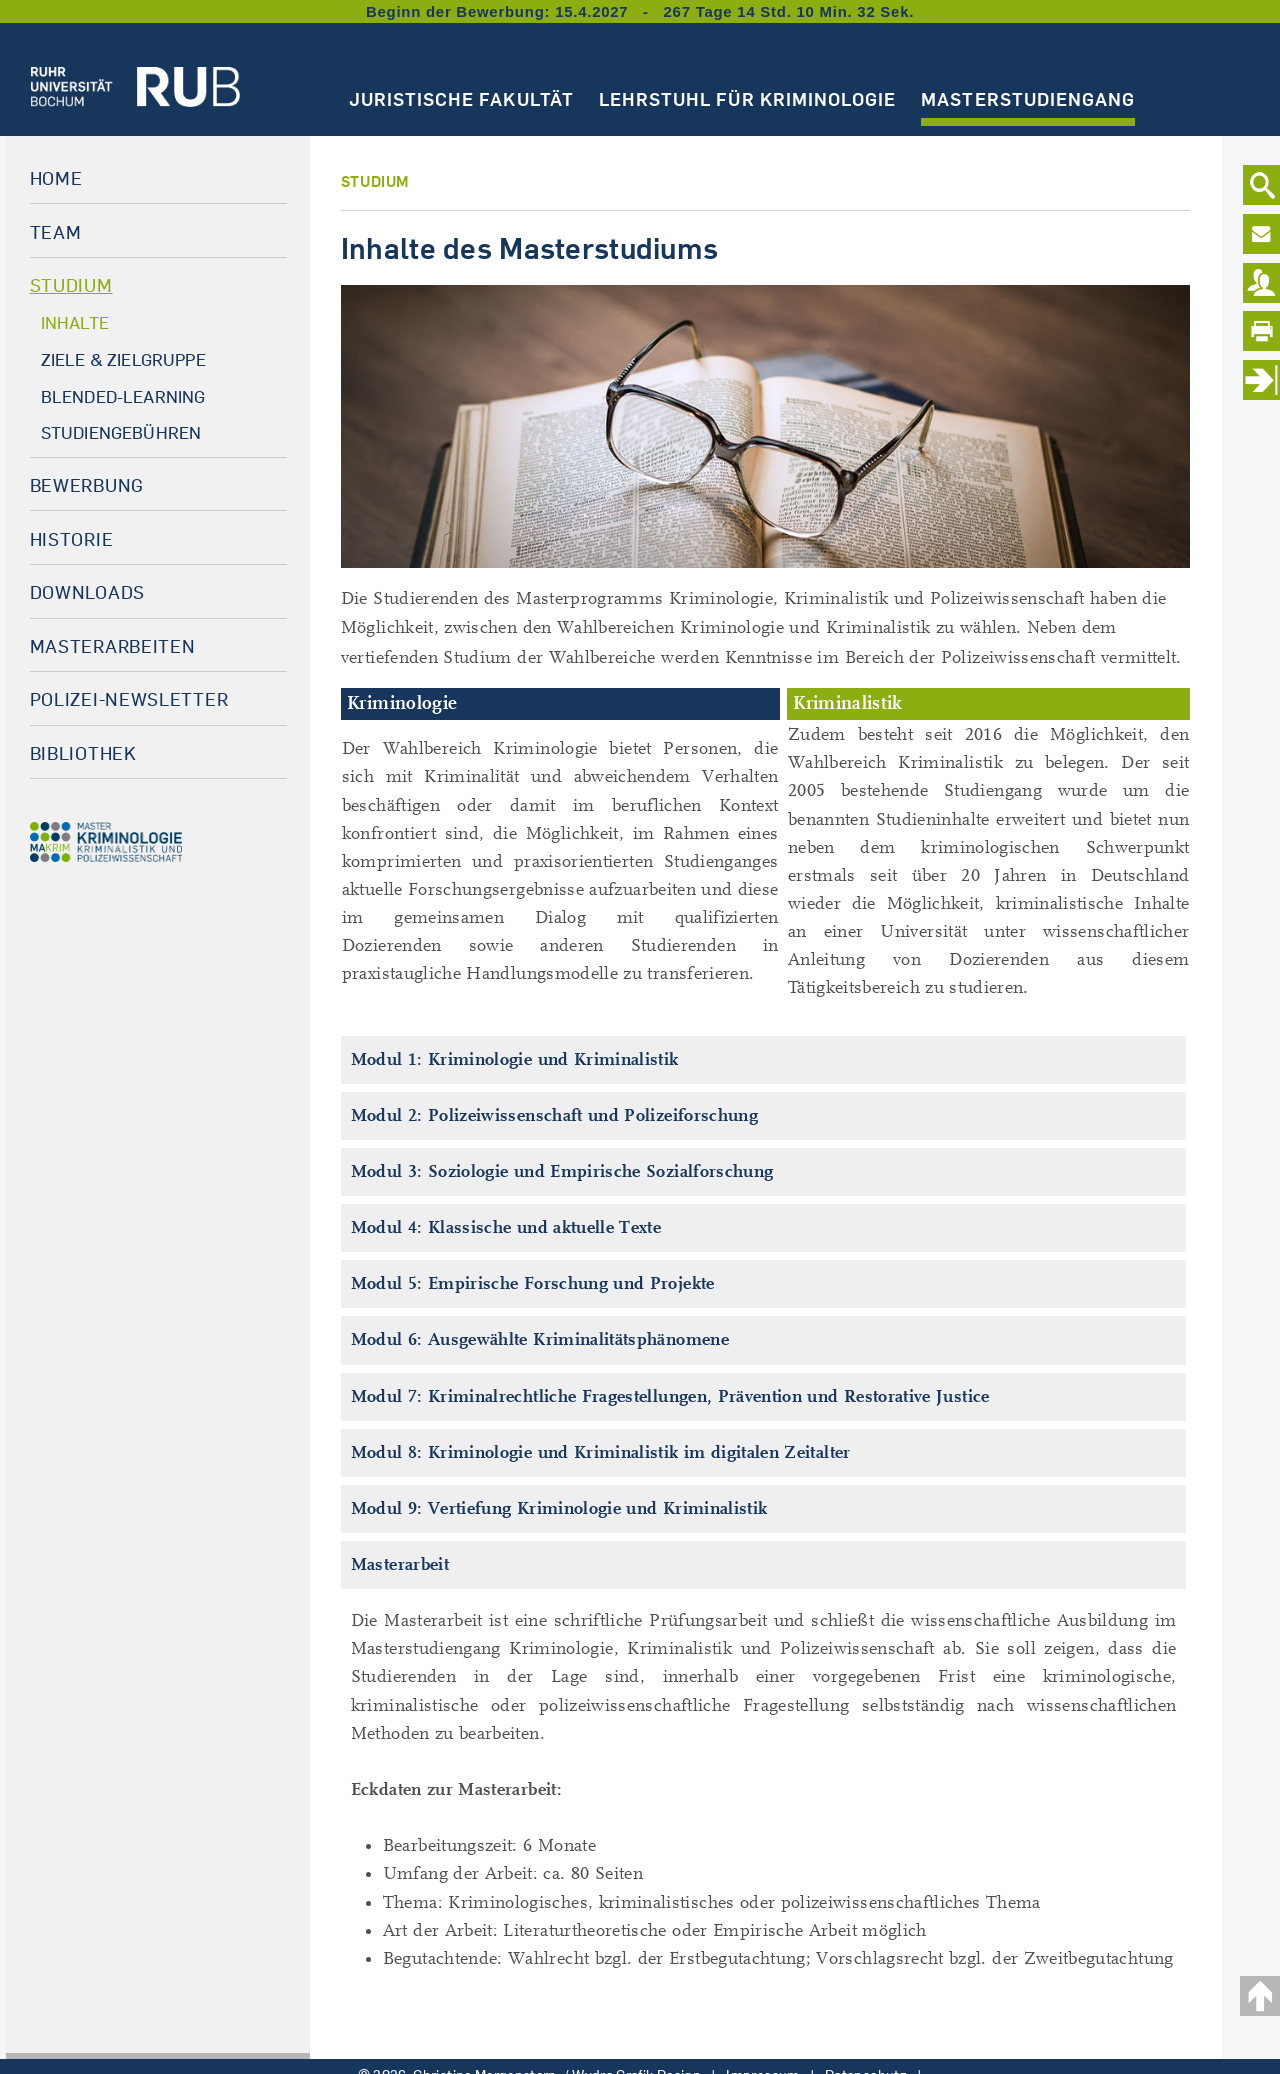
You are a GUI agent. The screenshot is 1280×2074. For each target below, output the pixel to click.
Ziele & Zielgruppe (123, 359)
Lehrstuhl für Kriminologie (747, 99)
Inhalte (75, 322)
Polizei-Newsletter (129, 699)
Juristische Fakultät (461, 99)
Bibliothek (83, 753)
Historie (72, 539)
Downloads (87, 592)
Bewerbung (87, 485)
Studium (71, 285)
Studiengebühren (121, 432)
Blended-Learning (123, 396)
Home (56, 178)
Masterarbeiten (113, 646)
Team (56, 232)
